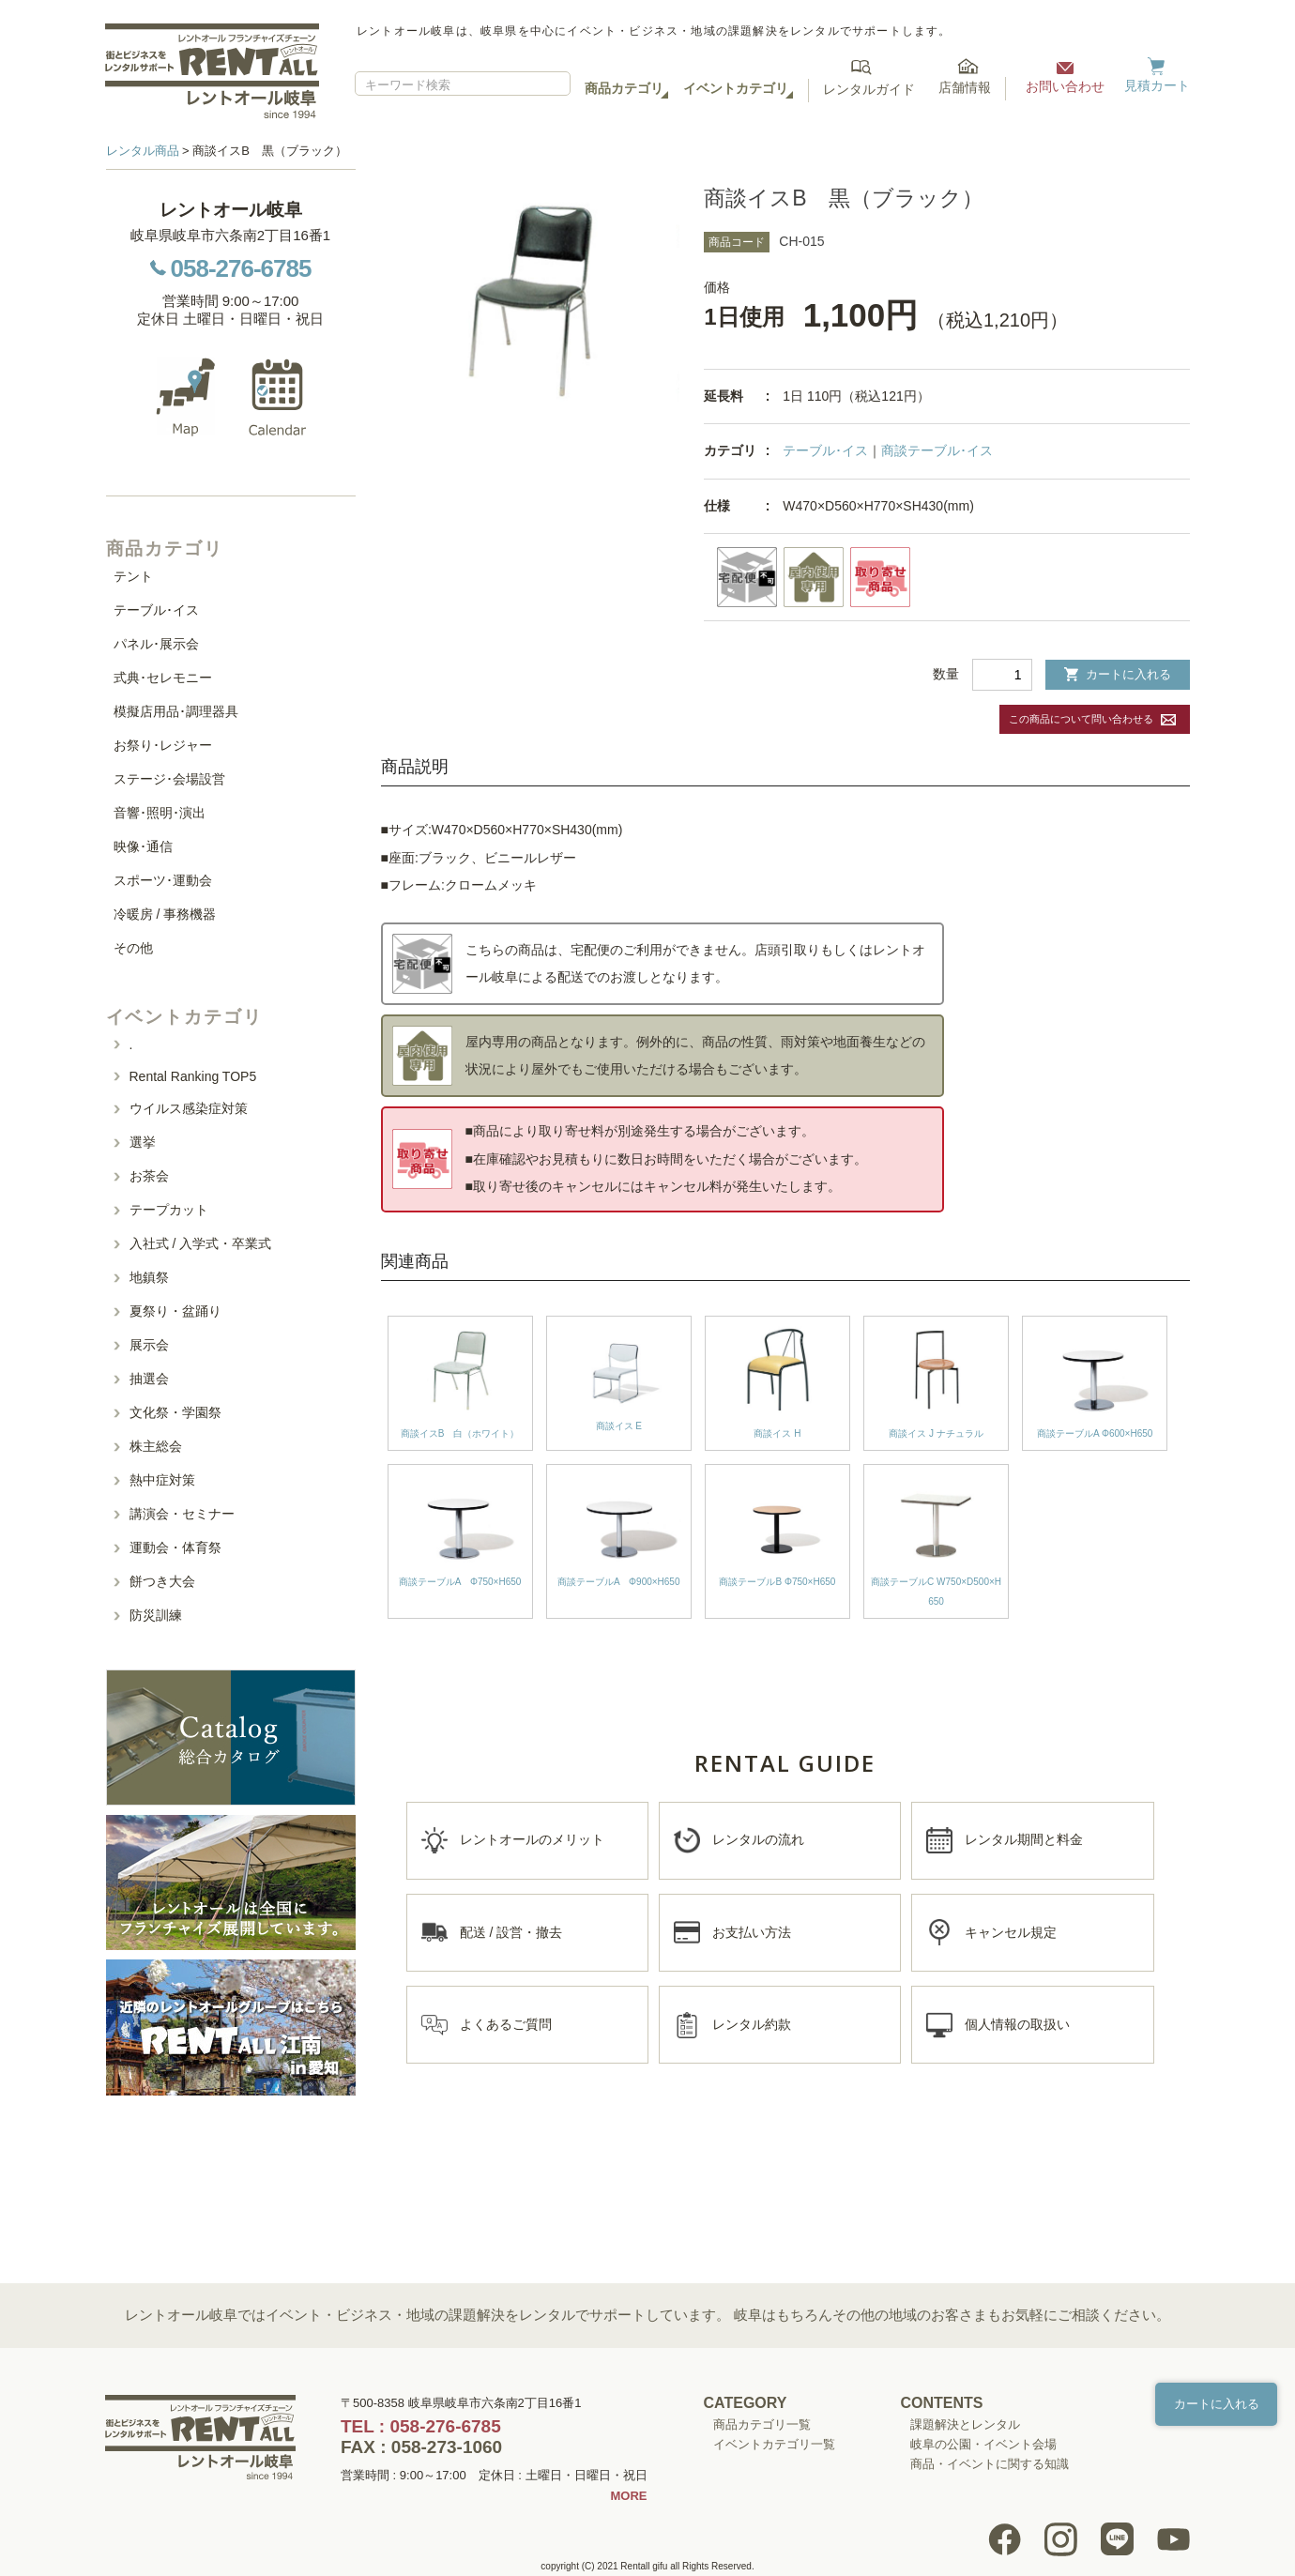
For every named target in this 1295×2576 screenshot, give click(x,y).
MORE (629, 2496)
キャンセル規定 (1011, 1932)
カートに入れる (1117, 674)
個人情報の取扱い (1017, 2024)
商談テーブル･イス (937, 450)
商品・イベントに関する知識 (989, 2464)
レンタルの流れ (758, 1839)
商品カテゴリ (624, 88)
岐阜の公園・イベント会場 (983, 2444)
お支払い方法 (751, 1932)
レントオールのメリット (532, 1839)
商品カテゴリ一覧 (762, 2424)
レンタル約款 (751, 2024)
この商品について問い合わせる (1081, 718)
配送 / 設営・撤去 (511, 1932)
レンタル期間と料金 (1024, 1839)
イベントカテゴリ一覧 (774, 2444)
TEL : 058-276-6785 (421, 2426)
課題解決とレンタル (965, 2424)
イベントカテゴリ (735, 88)
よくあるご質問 (506, 2024)
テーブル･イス (825, 450)
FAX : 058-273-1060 (421, 2447)
